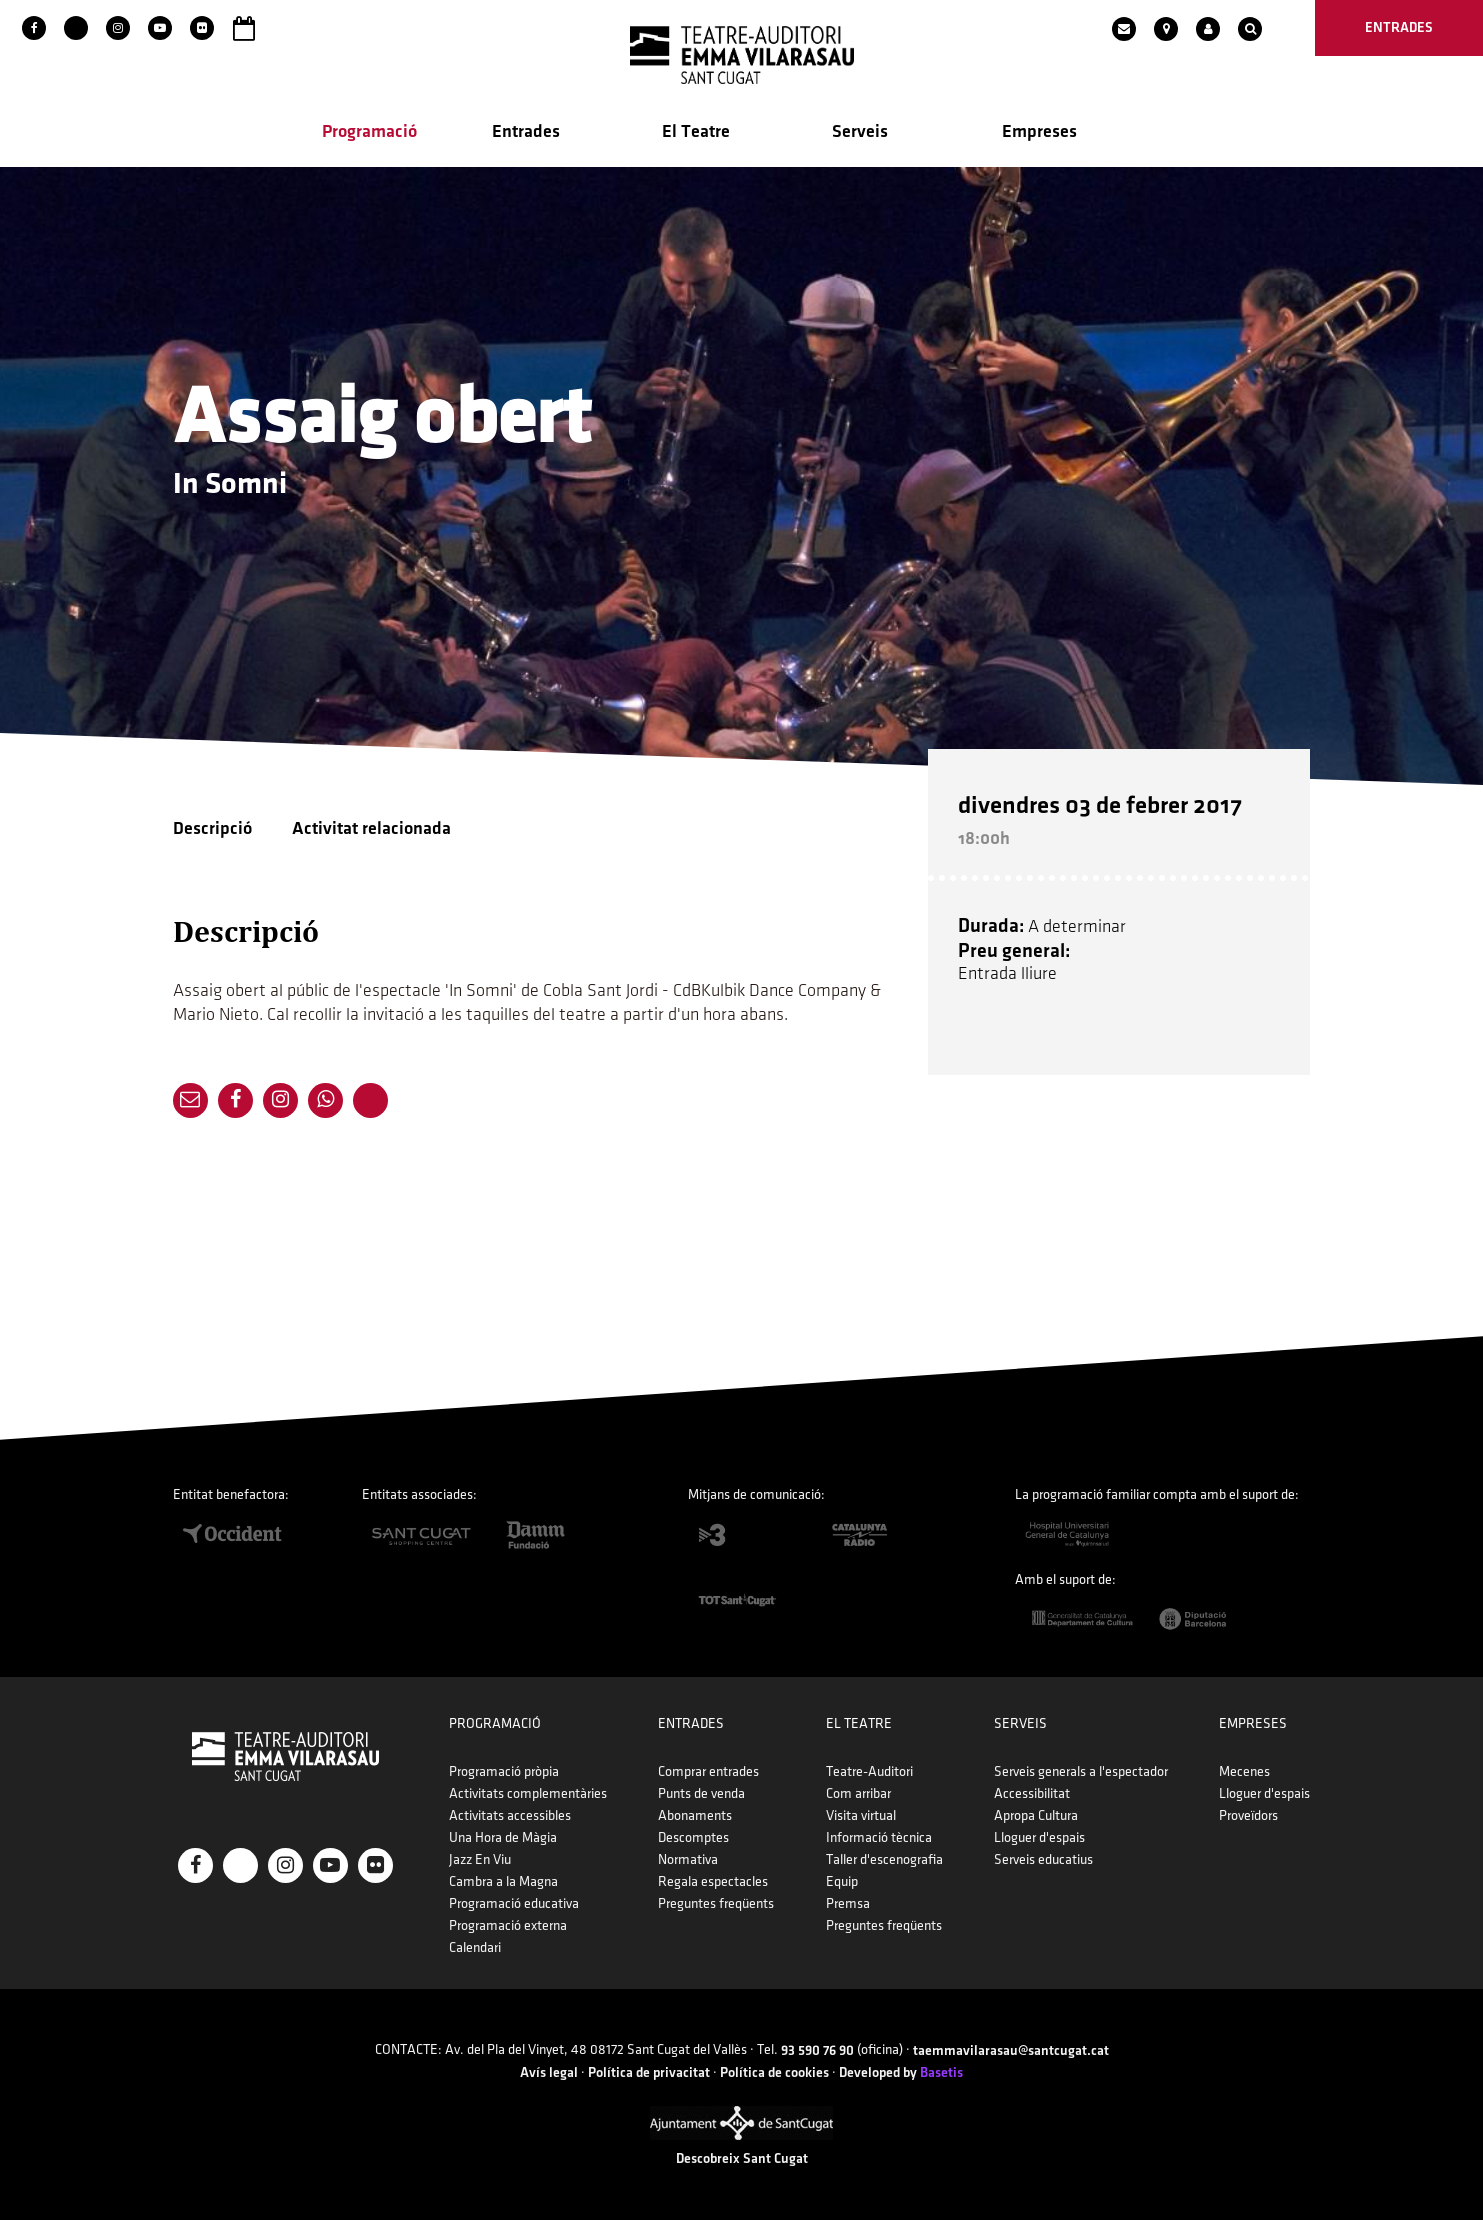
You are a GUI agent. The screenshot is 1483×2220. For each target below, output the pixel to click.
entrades (1399, 27)
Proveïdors (1248, 1815)
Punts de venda (701, 1793)
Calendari (475, 1947)
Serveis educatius (1043, 1859)
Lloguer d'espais (1039, 1837)
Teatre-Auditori (869, 1771)
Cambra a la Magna (503, 1881)
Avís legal (549, 2072)
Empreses (1039, 131)
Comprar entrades (708, 1771)
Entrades (526, 131)
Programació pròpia (504, 1771)
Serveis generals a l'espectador (1081, 1771)
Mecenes (1244, 1771)
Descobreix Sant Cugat (742, 2158)
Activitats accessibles (510, 1815)
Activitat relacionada (371, 828)
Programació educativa (514, 1903)
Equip (842, 1881)
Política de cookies (774, 2072)
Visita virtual (861, 1815)
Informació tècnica (879, 1837)
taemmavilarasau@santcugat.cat (1011, 2050)
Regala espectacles (713, 1881)
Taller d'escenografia (884, 1859)
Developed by (901, 2072)
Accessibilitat (1032, 1793)
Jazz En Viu (480, 1859)
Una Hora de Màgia (503, 1837)
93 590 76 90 (817, 2050)
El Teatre (696, 131)
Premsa (848, 1903)
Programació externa (508, 1925)
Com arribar (858, 1793)
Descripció (212, 828)
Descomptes (693, 1837)
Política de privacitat (649, 2072)
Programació (369, 131)
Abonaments (695, 1815)
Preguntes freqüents (716, 1903)
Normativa (688, 1859)
